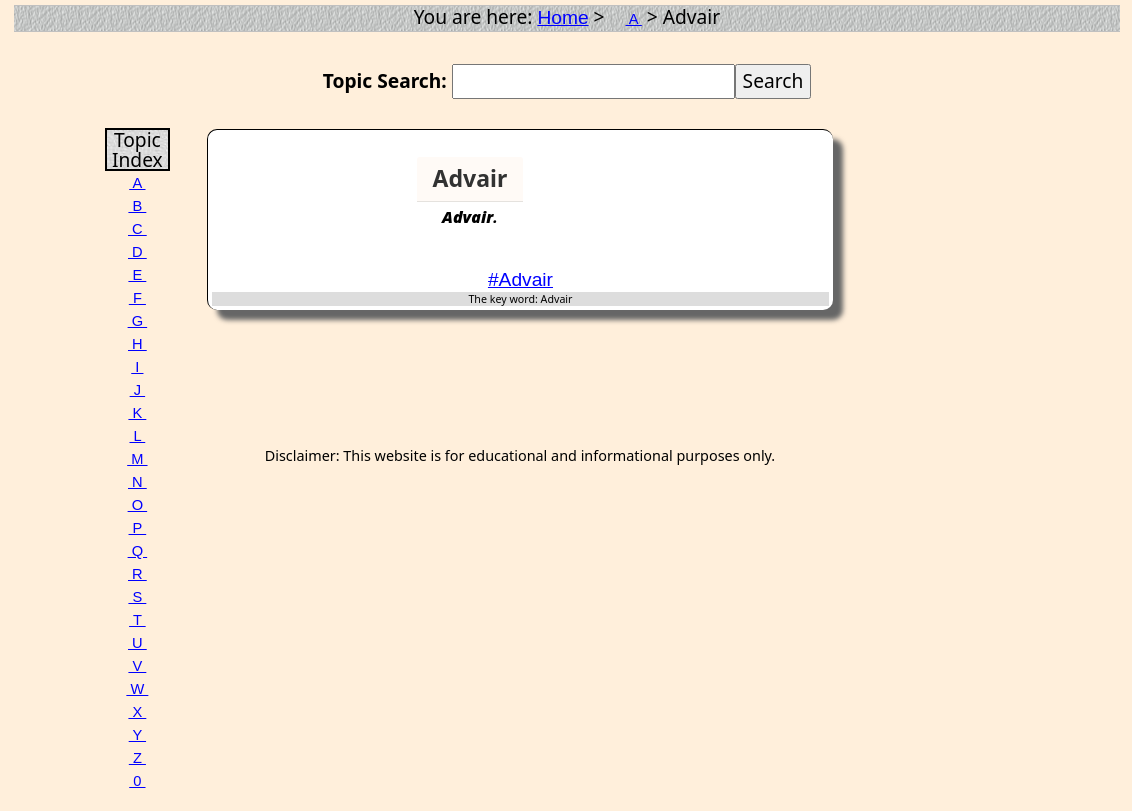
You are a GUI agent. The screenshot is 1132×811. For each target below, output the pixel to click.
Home (562, 17)
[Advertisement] (752, 187)
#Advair (520, 279)
